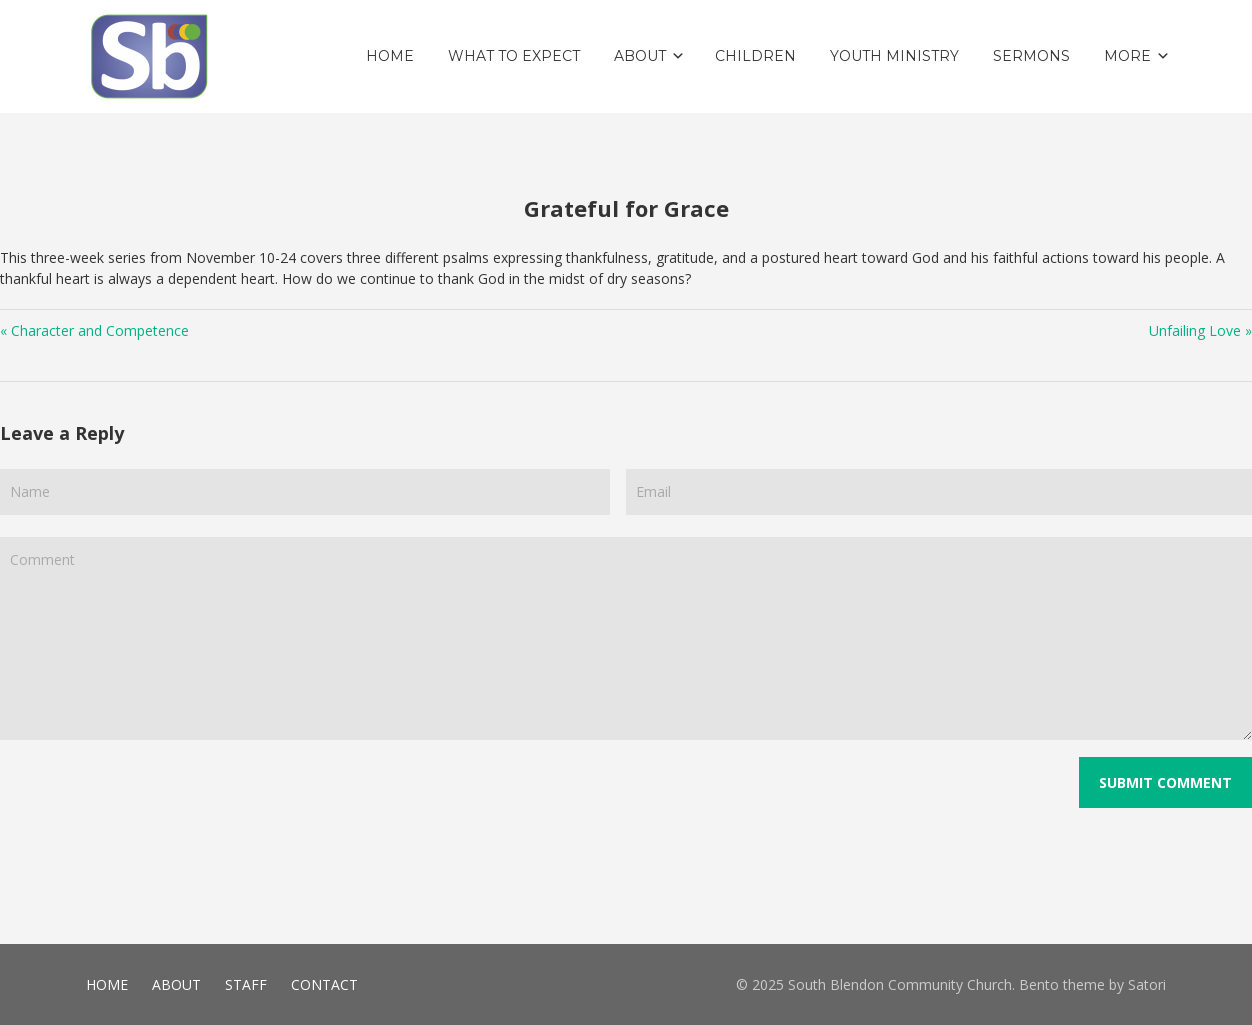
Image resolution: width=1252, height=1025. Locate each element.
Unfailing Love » (1200, 330)
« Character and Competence (94, 330)
